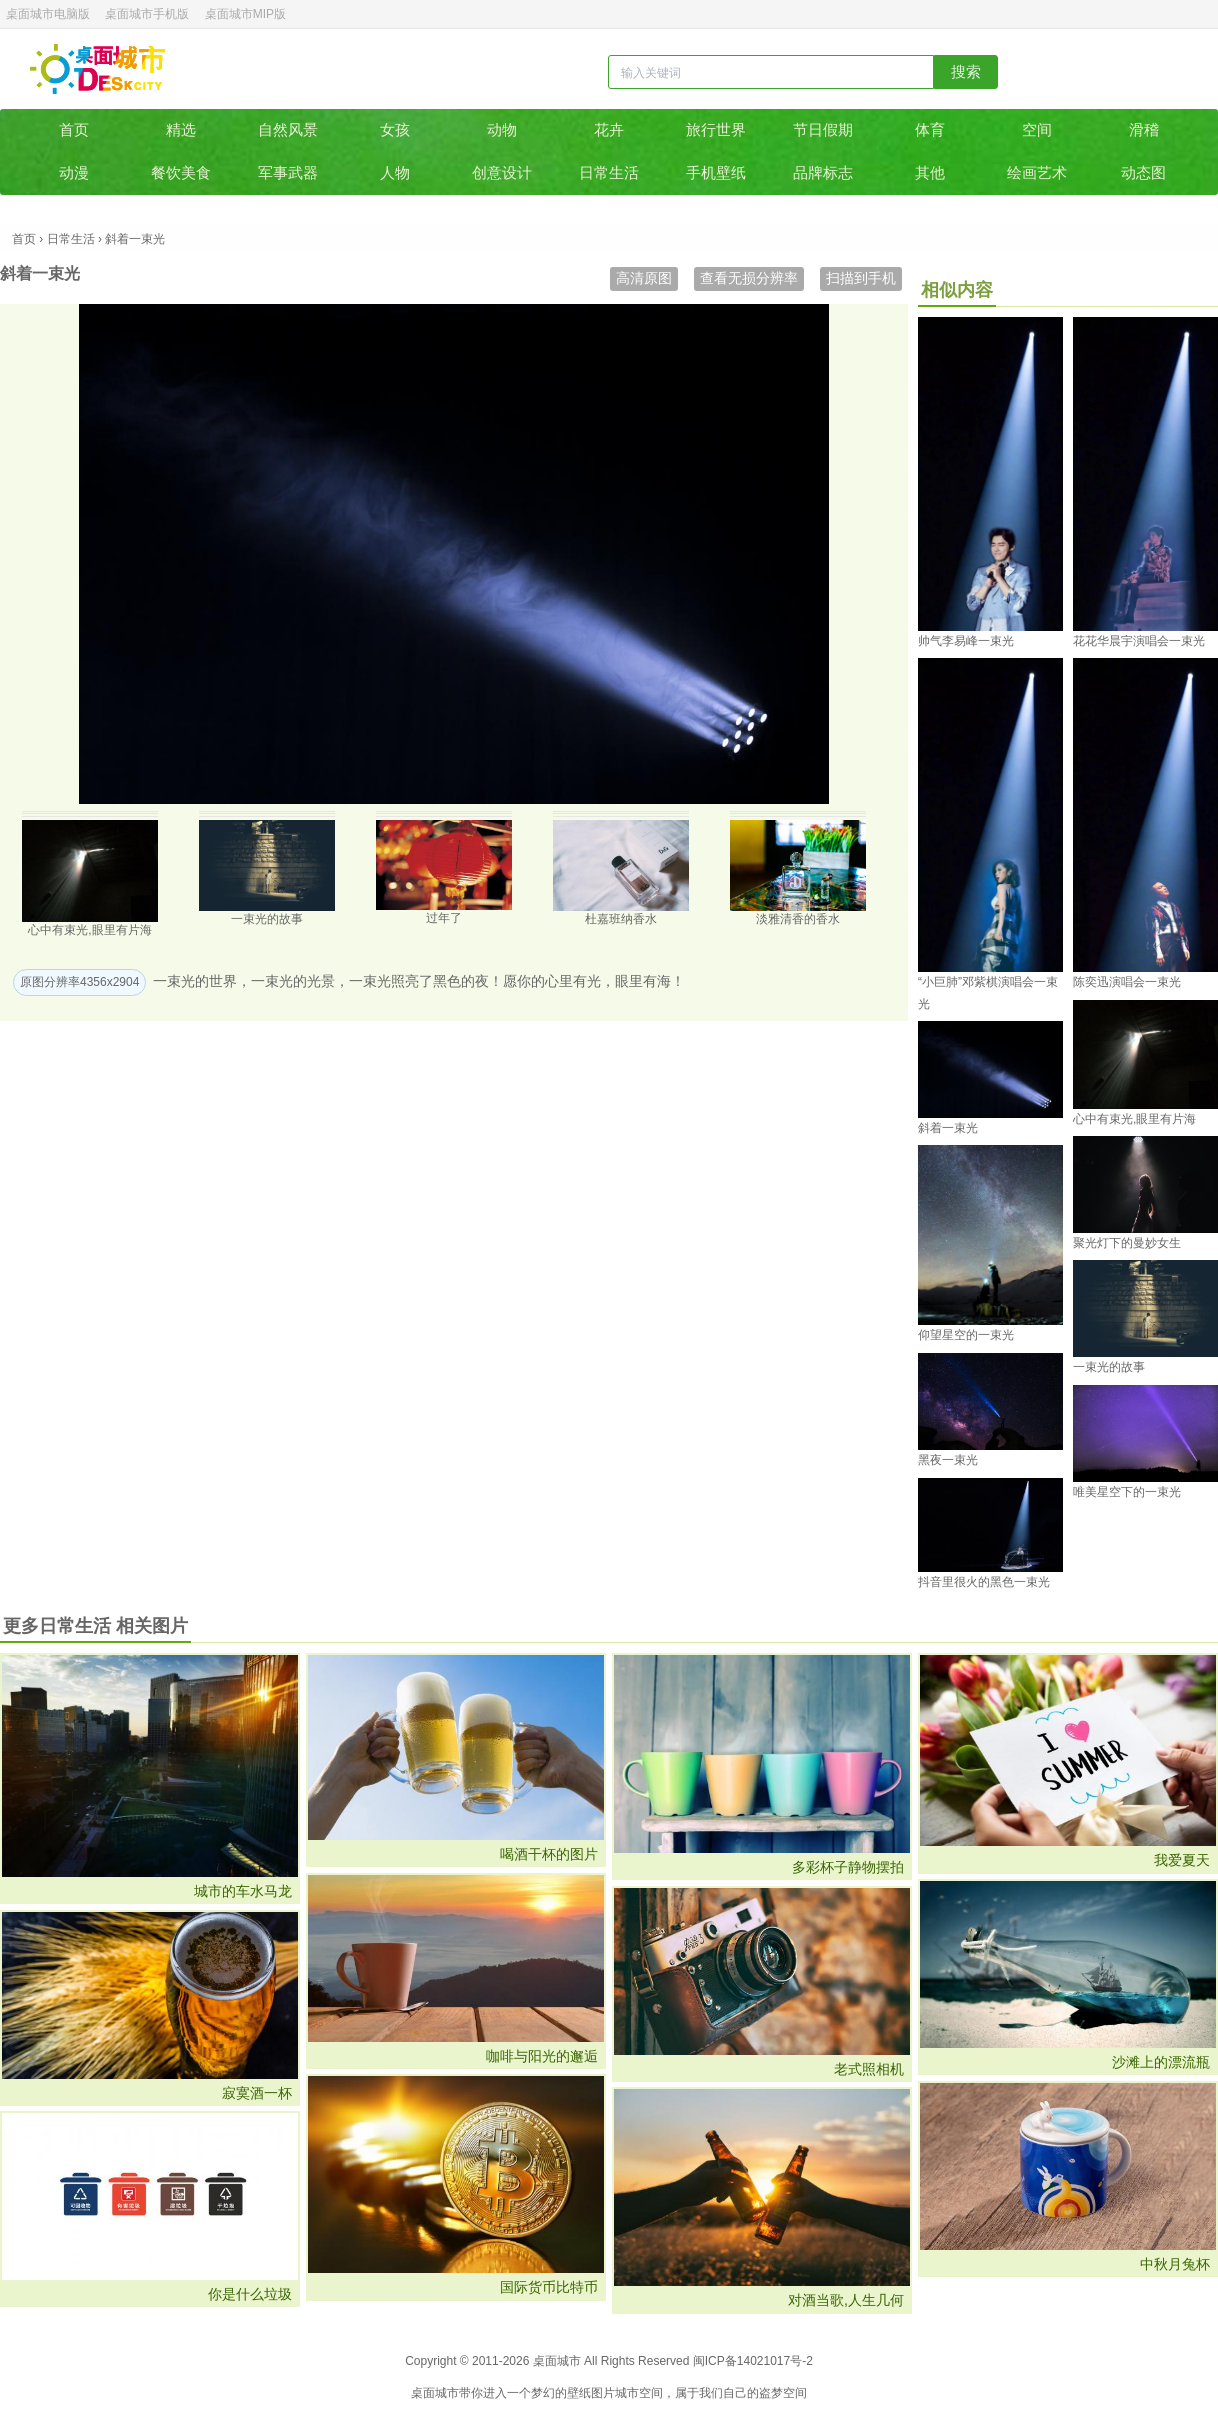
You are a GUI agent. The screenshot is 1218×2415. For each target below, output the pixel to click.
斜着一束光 (948, 1128)
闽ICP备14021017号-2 (753, 2361)
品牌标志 (823, 172)
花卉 (609, 129)
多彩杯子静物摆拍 (848, 1867)
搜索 (966, 71)
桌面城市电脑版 (48, 14)
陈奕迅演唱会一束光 (1127, 982)
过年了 (444, 918)
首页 (74, 129)
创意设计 (502, 172)
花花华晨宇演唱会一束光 (1139, 641)
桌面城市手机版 (147, 14)
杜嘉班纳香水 (621, 919)
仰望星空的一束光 (966, 1335)
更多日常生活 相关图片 (95, 1626)
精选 (181, 129)
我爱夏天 (1182, 1860)
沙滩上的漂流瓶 (1161, 2062)
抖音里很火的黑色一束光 (984, 1582)
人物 (395, 172)
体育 (930, 129)
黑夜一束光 (948, 1460)
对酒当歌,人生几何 (846, 2300)
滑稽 (1144, 129)
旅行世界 (716, 129)
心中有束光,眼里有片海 (89, 930)
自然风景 (288, 129)
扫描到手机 (861, 278)
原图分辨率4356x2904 (79, 982)
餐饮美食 (181, 172)
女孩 (395, 129)
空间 (1037, 129)
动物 (502, 129)
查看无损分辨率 (749, 278)
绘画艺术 (1037, 172)
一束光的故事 (267, 919)
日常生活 (609, 172)
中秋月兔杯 (1175, 2264)
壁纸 (579, 2393)
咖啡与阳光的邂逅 (542, 2056)
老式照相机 (869, 2069)
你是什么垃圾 (250, 2294)
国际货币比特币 (549, 2287)
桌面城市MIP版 (245, 14)
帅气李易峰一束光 (966, 641)
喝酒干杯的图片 (549, 1854)
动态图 (1143, 172)
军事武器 (288, 172)
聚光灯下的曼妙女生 (1127, 1243)
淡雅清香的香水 (798, 919)
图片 (603, 2393)
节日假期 (823, 129)
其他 (930, 172)
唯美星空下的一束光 (1127, 1492)
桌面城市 (97, 69)
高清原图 (644, 278)
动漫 (74, 172)
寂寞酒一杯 (257, 2093)
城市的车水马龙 (243, 1891)
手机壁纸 (716, 172)
